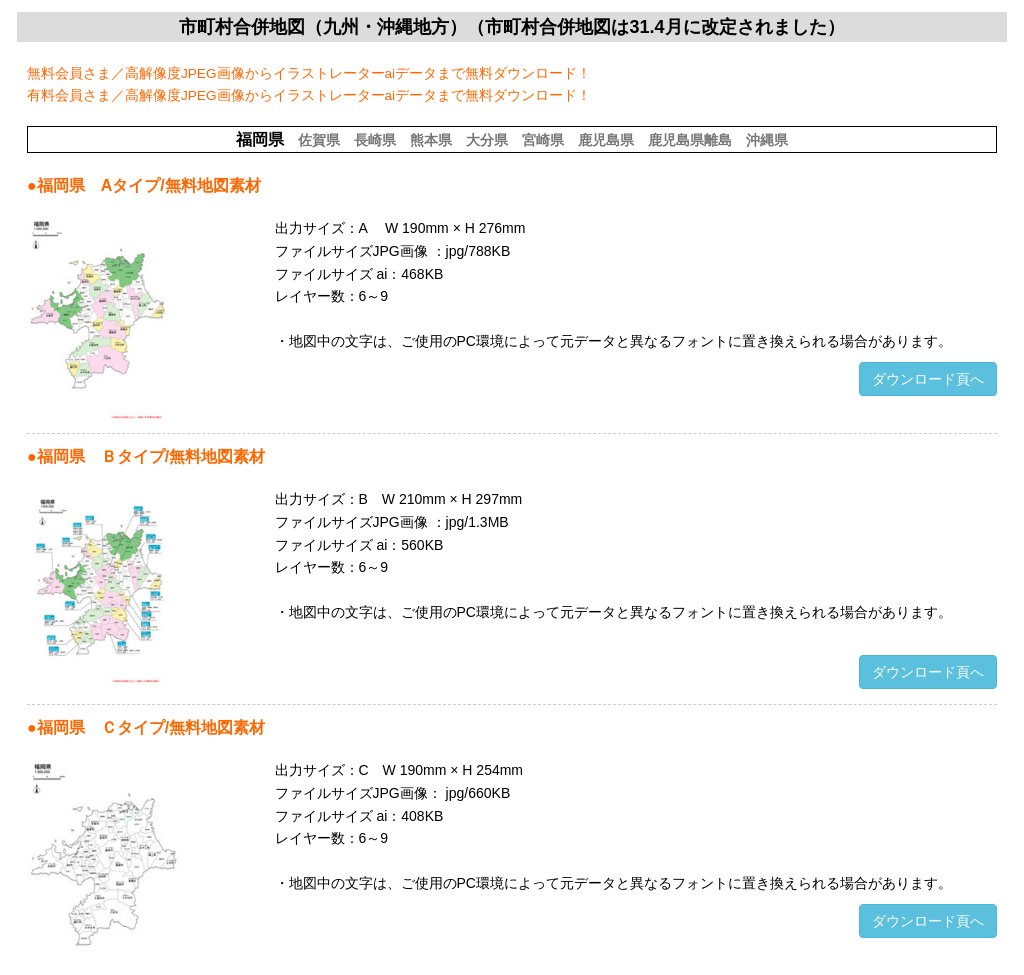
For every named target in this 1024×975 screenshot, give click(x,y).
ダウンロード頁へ (928, 379)
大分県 (487, 140)
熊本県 (431, 140)
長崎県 (375, 140)
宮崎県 (543, 140)
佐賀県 (319, 140)
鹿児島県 (606, 140)
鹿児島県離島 (690, 140)
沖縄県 (767, 140)
